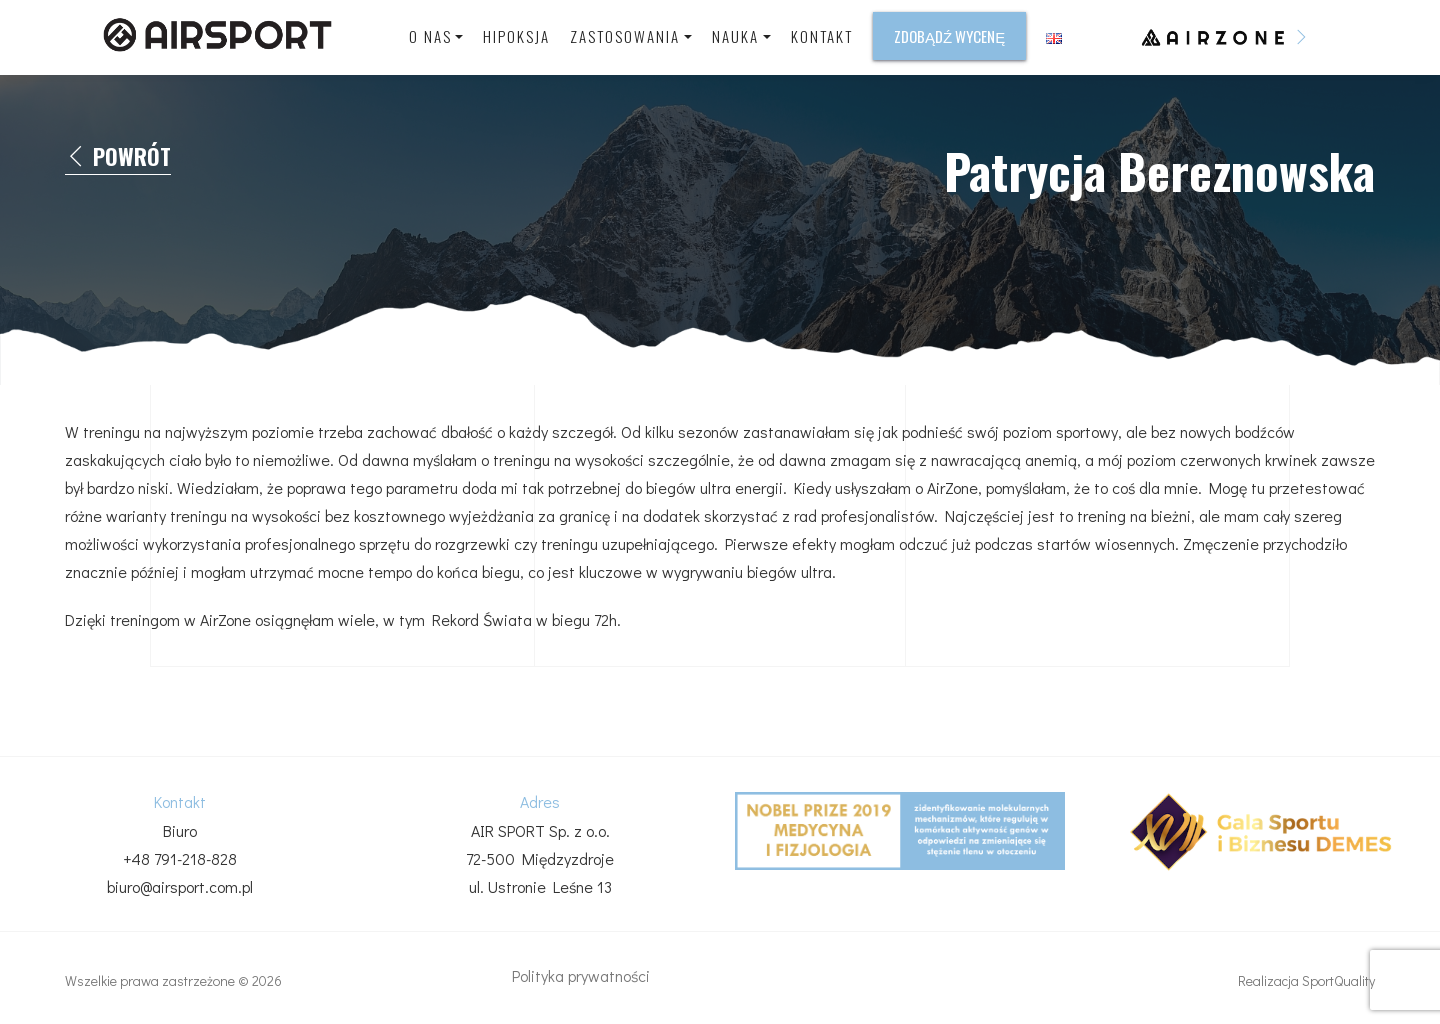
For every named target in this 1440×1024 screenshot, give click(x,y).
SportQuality (1338, 980)
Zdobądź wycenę (949, 36)
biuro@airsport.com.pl (180, 886)
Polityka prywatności (581, 975)
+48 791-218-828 (180, 858)
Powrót (118, 157)
